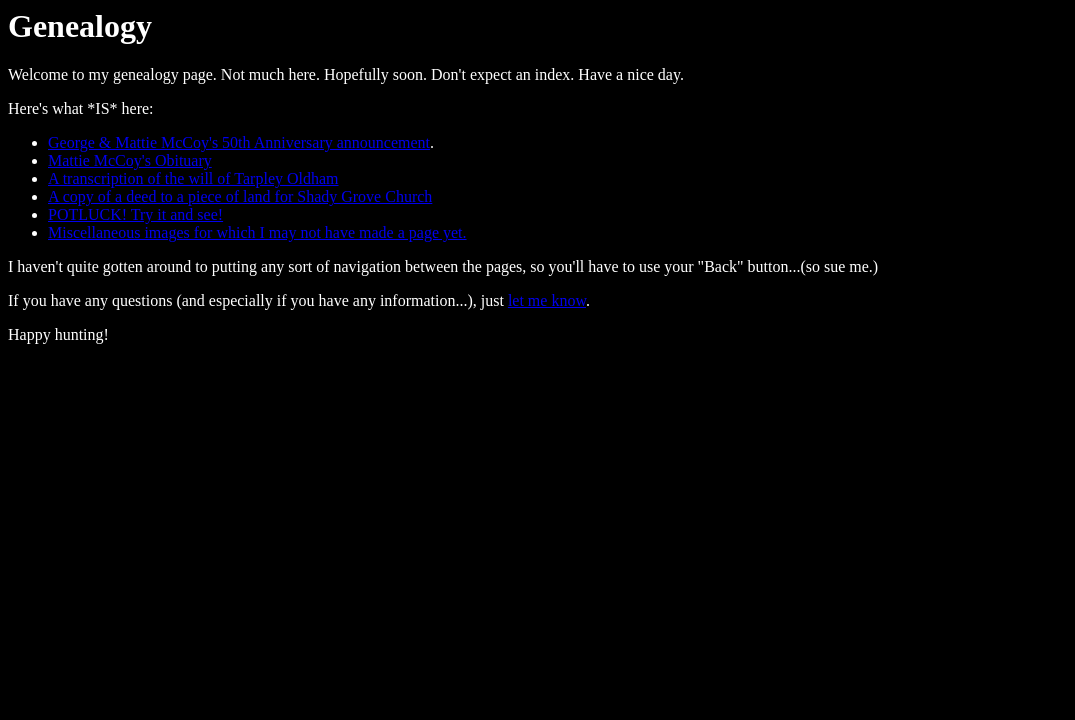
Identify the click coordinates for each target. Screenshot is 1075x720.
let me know (547, 300)
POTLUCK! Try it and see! (135, 214)
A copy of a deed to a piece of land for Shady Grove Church (240, 196)
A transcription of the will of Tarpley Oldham (193, 178)
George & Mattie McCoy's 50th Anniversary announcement (239, 142)
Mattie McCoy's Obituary (130, 160)
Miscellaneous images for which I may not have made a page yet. (257, 232)
